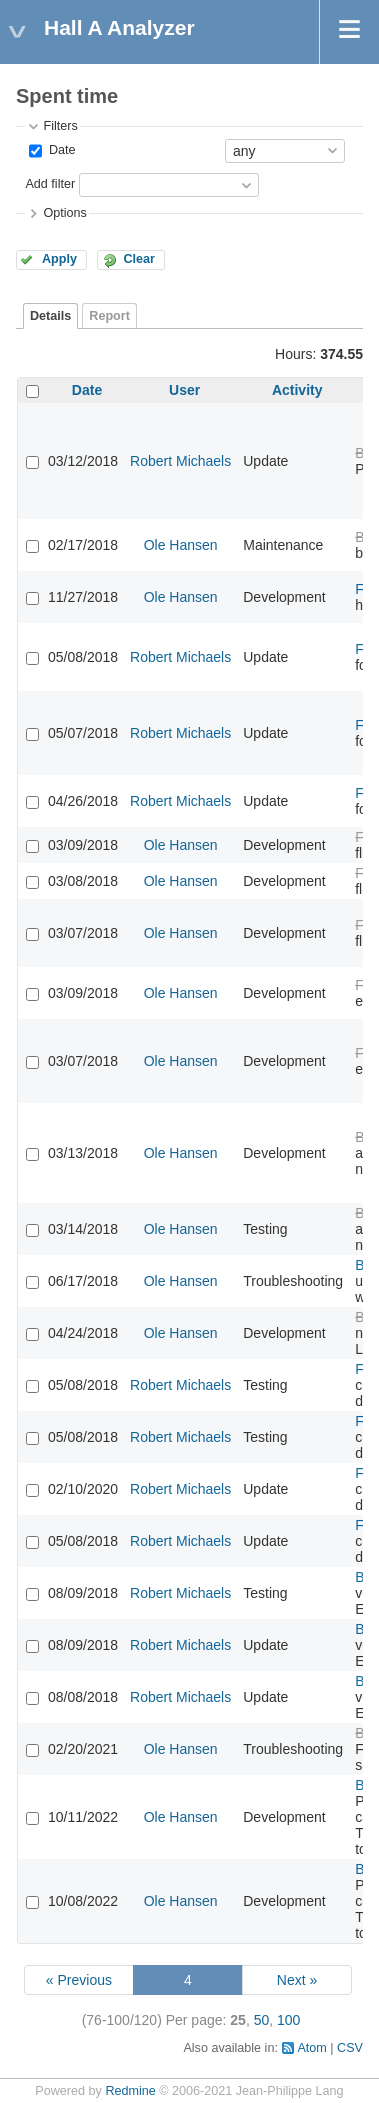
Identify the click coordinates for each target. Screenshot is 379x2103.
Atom (311, 2048)
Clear (139, 259)
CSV (350, 2048)
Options (64, 213)
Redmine (130, 2091)
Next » (297, 1980)
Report (109, 316)
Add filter (50, 184)
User (184, 390)
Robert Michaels (180, 461)
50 (262, 2020)
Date (60, 150)
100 (288, 2020)
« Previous (79, 1980)
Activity (297, 390)
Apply (59, 259)
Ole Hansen (181, 545)
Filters (60, 126)
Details (50, 316)
